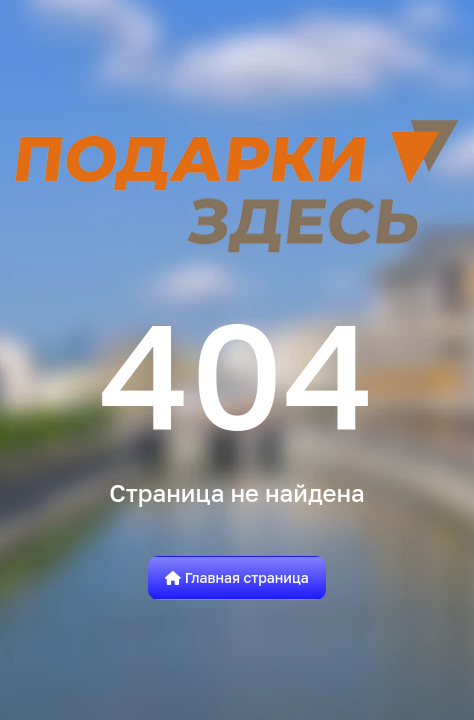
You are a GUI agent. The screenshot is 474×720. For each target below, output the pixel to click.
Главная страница (237, 577)
